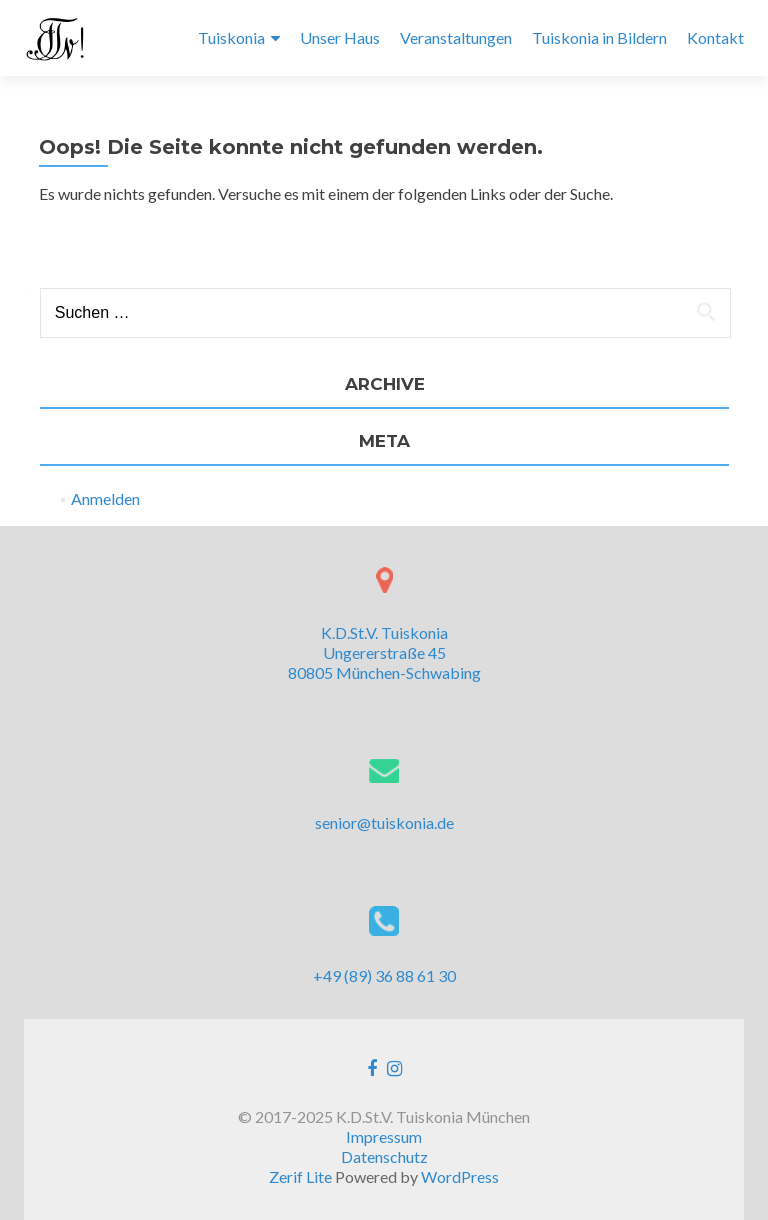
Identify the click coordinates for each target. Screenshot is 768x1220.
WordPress (460, 1176)
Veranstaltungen (456, 37)
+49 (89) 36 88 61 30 (384, 975)
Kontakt (715, 37)
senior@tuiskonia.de (384, 822)
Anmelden (105, 498)
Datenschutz (384, 1156)
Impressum (384, 1136)
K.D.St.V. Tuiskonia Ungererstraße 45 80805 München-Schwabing (384, 652)
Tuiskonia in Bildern (599, 37)
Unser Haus (340, 37)
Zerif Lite (302, 1176)
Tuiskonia (231, 37)
